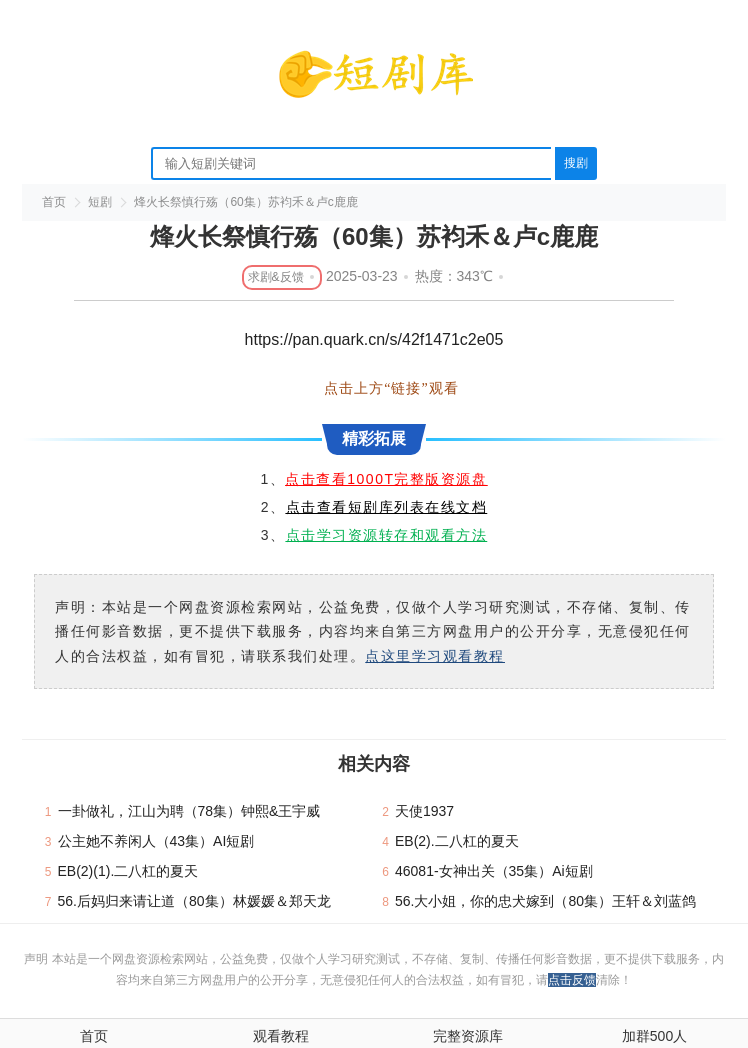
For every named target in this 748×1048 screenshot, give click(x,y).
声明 (37, 959)
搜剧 (576, 163)
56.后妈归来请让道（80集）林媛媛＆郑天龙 (194, 901)
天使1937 (424, 811)
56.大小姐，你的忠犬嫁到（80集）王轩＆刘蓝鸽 (545, 901)
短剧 (100, 202)
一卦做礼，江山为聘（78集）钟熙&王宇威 (189, 811)
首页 (54, 202)
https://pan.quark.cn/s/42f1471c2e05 (374, 339)
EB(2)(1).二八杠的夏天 (128, 871)
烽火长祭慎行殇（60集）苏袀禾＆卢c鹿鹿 (245, 202)
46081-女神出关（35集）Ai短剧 (494, 871)
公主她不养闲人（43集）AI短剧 (156, 841)
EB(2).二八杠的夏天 (457, 841)
